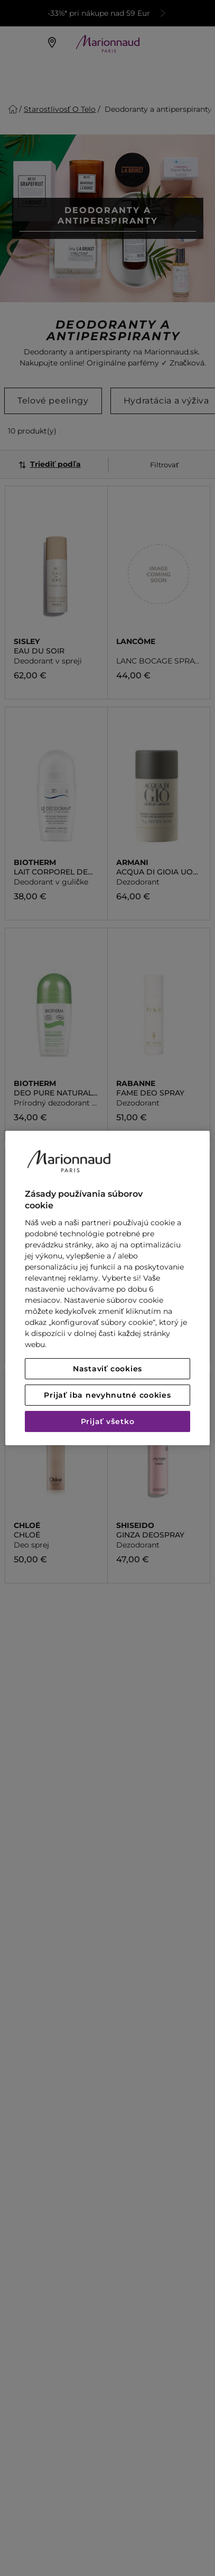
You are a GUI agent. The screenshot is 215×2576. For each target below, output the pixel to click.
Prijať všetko (108, 1421)
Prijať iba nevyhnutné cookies (107, 1395)
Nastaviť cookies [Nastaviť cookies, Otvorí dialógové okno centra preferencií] (107, 1368)
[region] (107, 1288)
